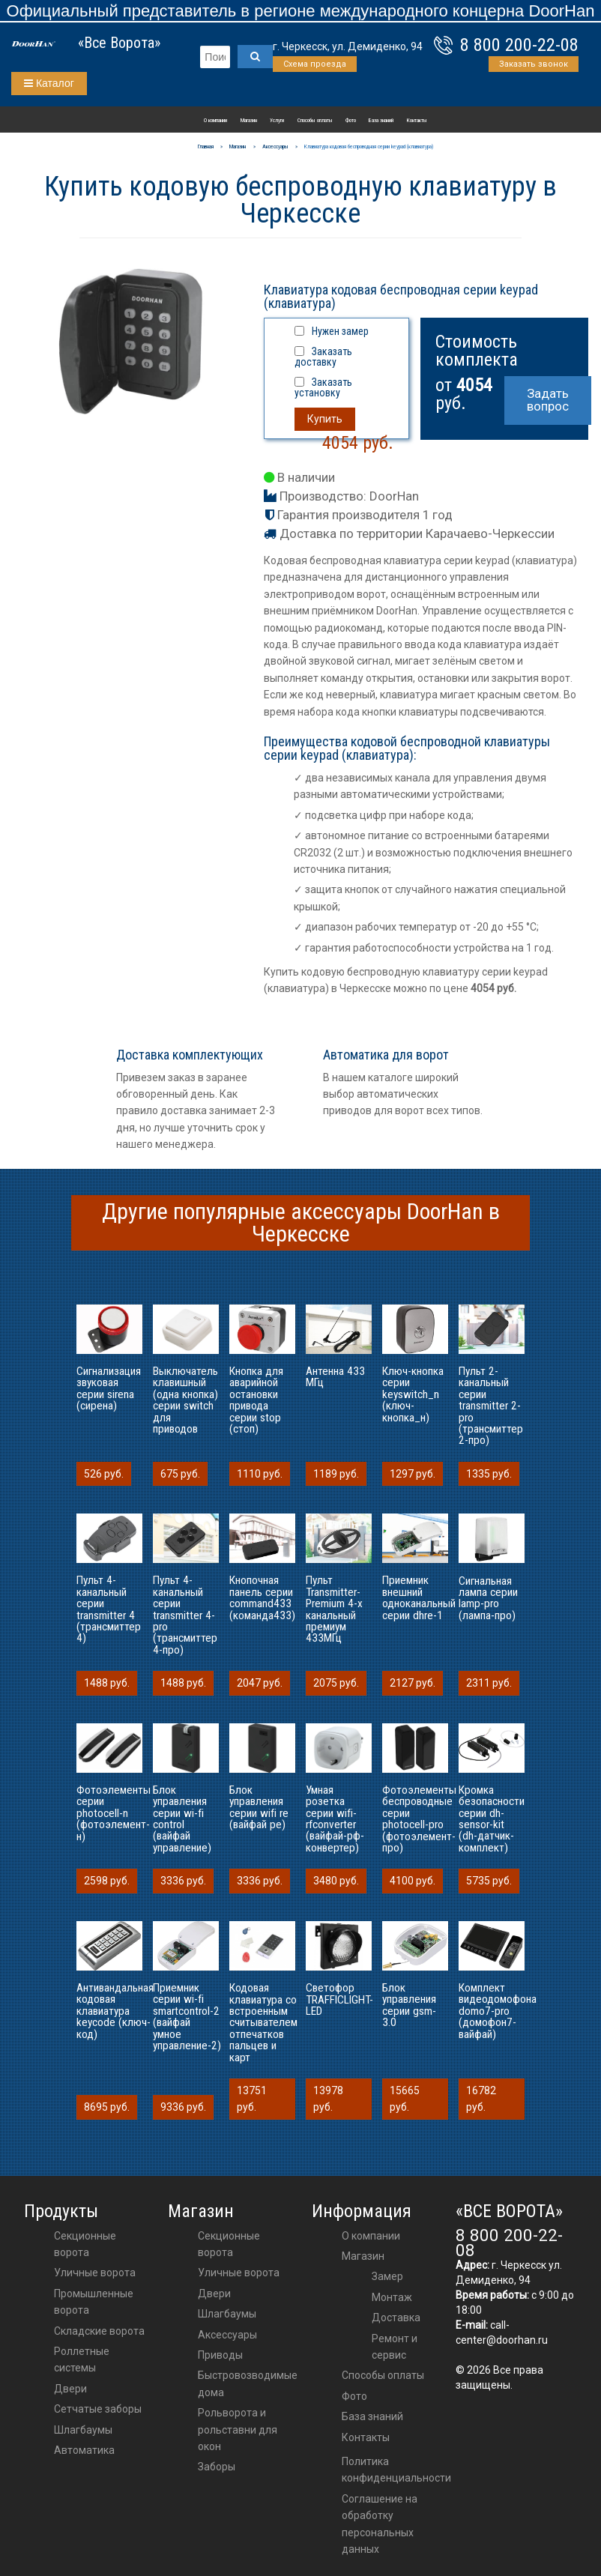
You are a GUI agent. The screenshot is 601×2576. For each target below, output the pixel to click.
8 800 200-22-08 (519, 44)
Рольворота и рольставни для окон (237, 2429)
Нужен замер (340, 331)
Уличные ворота (95, 2273)
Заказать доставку (323, 356)
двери (214, 2294)
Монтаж (392, 2297)
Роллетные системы (81, 2359)
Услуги (277, 120)
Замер (387, 2276)
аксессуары (227, 2335)
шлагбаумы (227, 2314)
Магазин (249, 120)
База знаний (381, 120)
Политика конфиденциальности (396, 2469)
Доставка (396, 2317)
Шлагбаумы (83, 2430)
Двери (70, 2389)
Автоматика (84, 2450)
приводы (220, 2355)
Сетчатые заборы (98, 2409)
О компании (215, 120)
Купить (324, 419)
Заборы (216, 2467)
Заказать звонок (533, 64)
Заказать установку (323, 387)
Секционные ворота (85, 2244)
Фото (350, 120)
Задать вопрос (548, 400)
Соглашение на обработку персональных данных (379, 2524)
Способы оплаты (315, 120)
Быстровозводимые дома (248, 2383)
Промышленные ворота (93, 2302)
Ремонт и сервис (394, 2346)
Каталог (49, 83)
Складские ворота (99, 2331)
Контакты (417, 120)
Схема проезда (314, 64)
